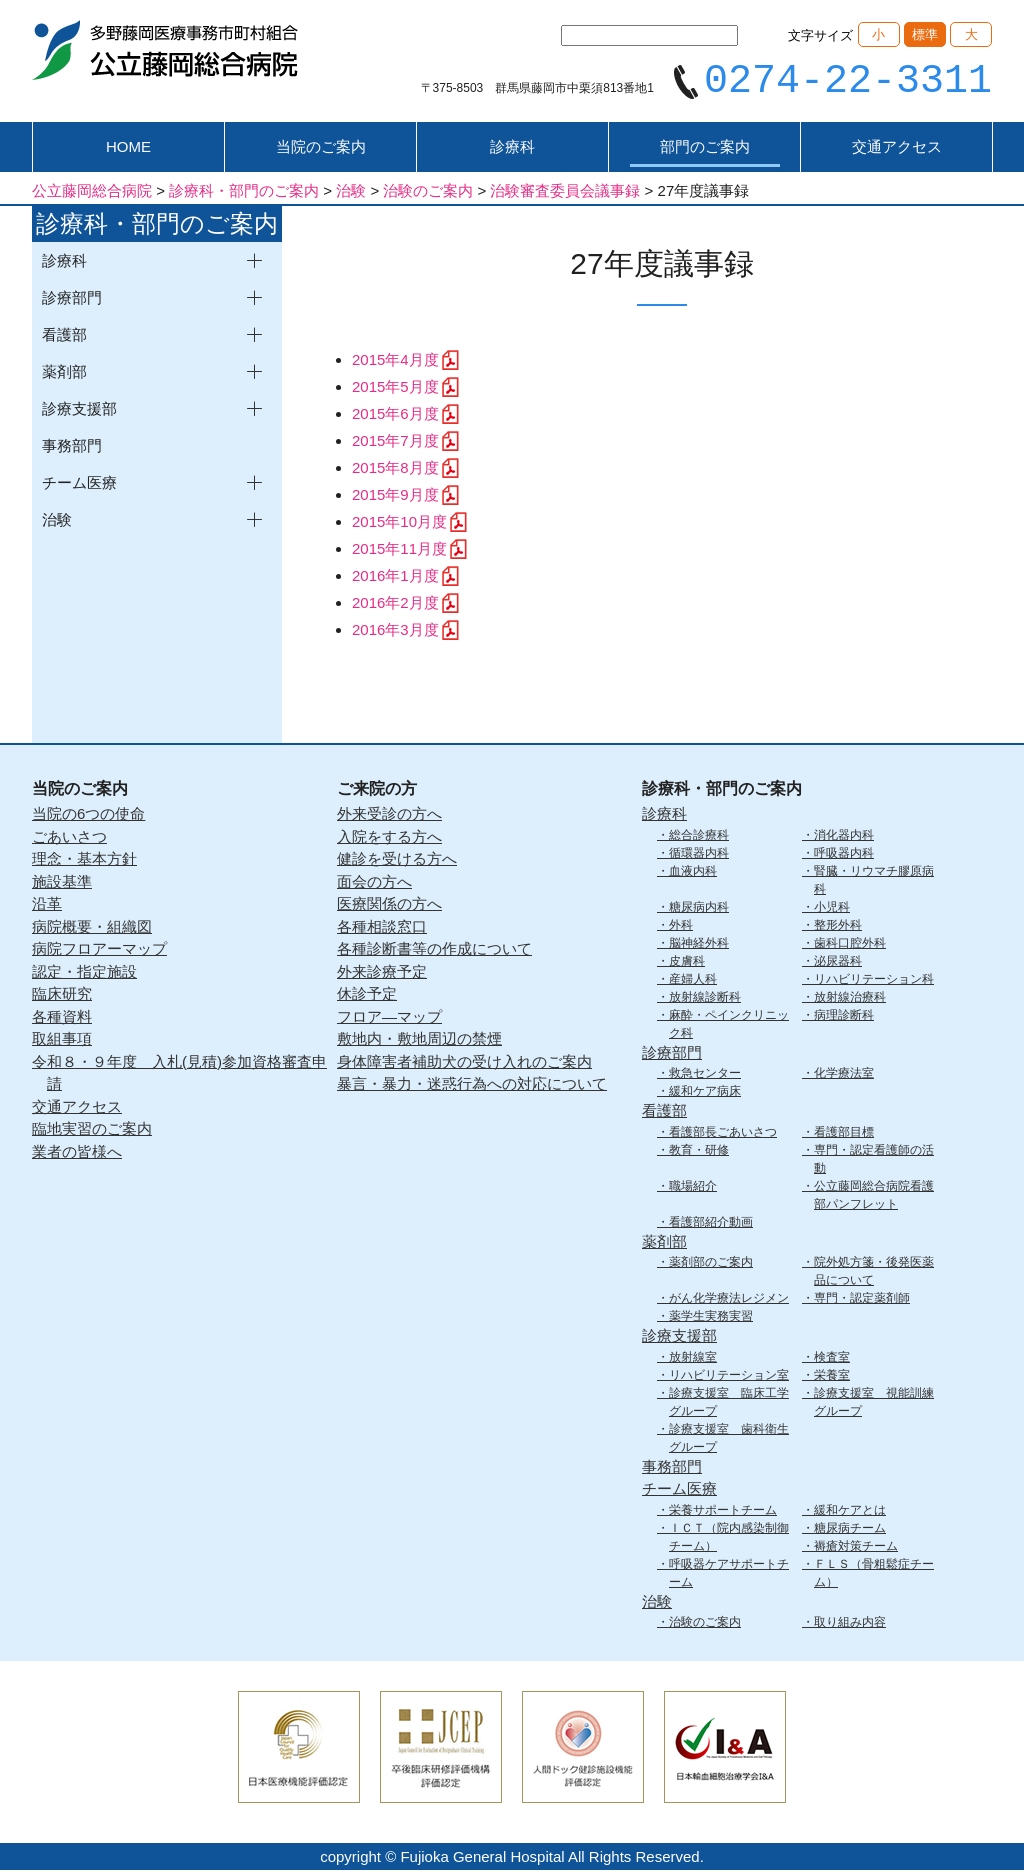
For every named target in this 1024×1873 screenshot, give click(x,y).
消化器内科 (844, 837)
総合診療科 (699, 837)
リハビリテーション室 (729, 1377)
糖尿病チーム (850, 1530)
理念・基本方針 (84, 861)
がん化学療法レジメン (729, 1301)
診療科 (512, 149)
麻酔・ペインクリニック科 (729, 1026)
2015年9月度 (395, 497)
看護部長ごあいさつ (723, 1134)
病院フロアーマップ (99, 951)
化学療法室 (844, 1076)
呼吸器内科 (844, 855)
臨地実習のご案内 (92, 1131)
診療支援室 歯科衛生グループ (729, 1440)
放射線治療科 (850, 999)
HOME (128, 149)
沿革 (47, 906)
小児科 (832, 909)
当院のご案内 (321, 149)
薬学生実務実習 (711, 1319)
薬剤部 (664, 1243)
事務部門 (72, 448)
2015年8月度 (395, 470)
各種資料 (62, 1018)
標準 (925, 34)
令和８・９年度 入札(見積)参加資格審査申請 (179, 1075)
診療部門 (672, 1054)
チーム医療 (679, 1491)
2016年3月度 (395, 632)
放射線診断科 (705, 999)
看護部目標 (844, 1134)
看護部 (664, 1113)
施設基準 (62, 883)
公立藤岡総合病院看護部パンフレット (874, 1197)
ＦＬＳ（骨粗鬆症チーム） (874, 1575)
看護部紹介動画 (711, 1224)
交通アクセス (897, 149)
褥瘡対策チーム (856, 1548)
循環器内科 (699, 855)
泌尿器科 (838, 963)
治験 (657, 1603)
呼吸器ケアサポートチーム (729, 1575)
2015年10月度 (399, 524)
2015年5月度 (395, 389)
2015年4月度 (395, 362)
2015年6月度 (395, 416)
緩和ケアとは (850, 1512)
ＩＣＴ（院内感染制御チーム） (729, 1539)
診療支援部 (679, 1338)
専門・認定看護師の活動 (874, 1161)
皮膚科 (687, 963)
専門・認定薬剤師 (862, 1301)
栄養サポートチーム (723, 1512)
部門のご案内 (705, 149)
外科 (681, 927)
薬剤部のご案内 (711, 1265)
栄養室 (832, 1377)
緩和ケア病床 (705, 1094)
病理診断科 (844, 1017)
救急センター (705, 1076)
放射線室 (693, 1359)
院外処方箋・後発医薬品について (874, 1274)
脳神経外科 (699, 945)
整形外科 (838, 927)
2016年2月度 (395, 605)
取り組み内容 (850, 1625)
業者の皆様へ (77, 1153)
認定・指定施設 (84, 973)
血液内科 (693, 873)
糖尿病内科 (699, 909)
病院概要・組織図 (92, 928)
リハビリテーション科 (874, 981)
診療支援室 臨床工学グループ (729, 1404)
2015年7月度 (395, 443)
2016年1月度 (395, 578)
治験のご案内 (705, 1625)
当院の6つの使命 (88, 816)
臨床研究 (62, 996)
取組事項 (62, 1041)
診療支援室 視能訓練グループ (874, 1404)
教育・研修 (699, 1152)
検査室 (832, 1359)
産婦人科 (693, 981)
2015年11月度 (399, 551)
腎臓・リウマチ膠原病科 (874, 882)
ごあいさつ (69, 838)
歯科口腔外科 (850, 945)
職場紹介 (693, 1188)
